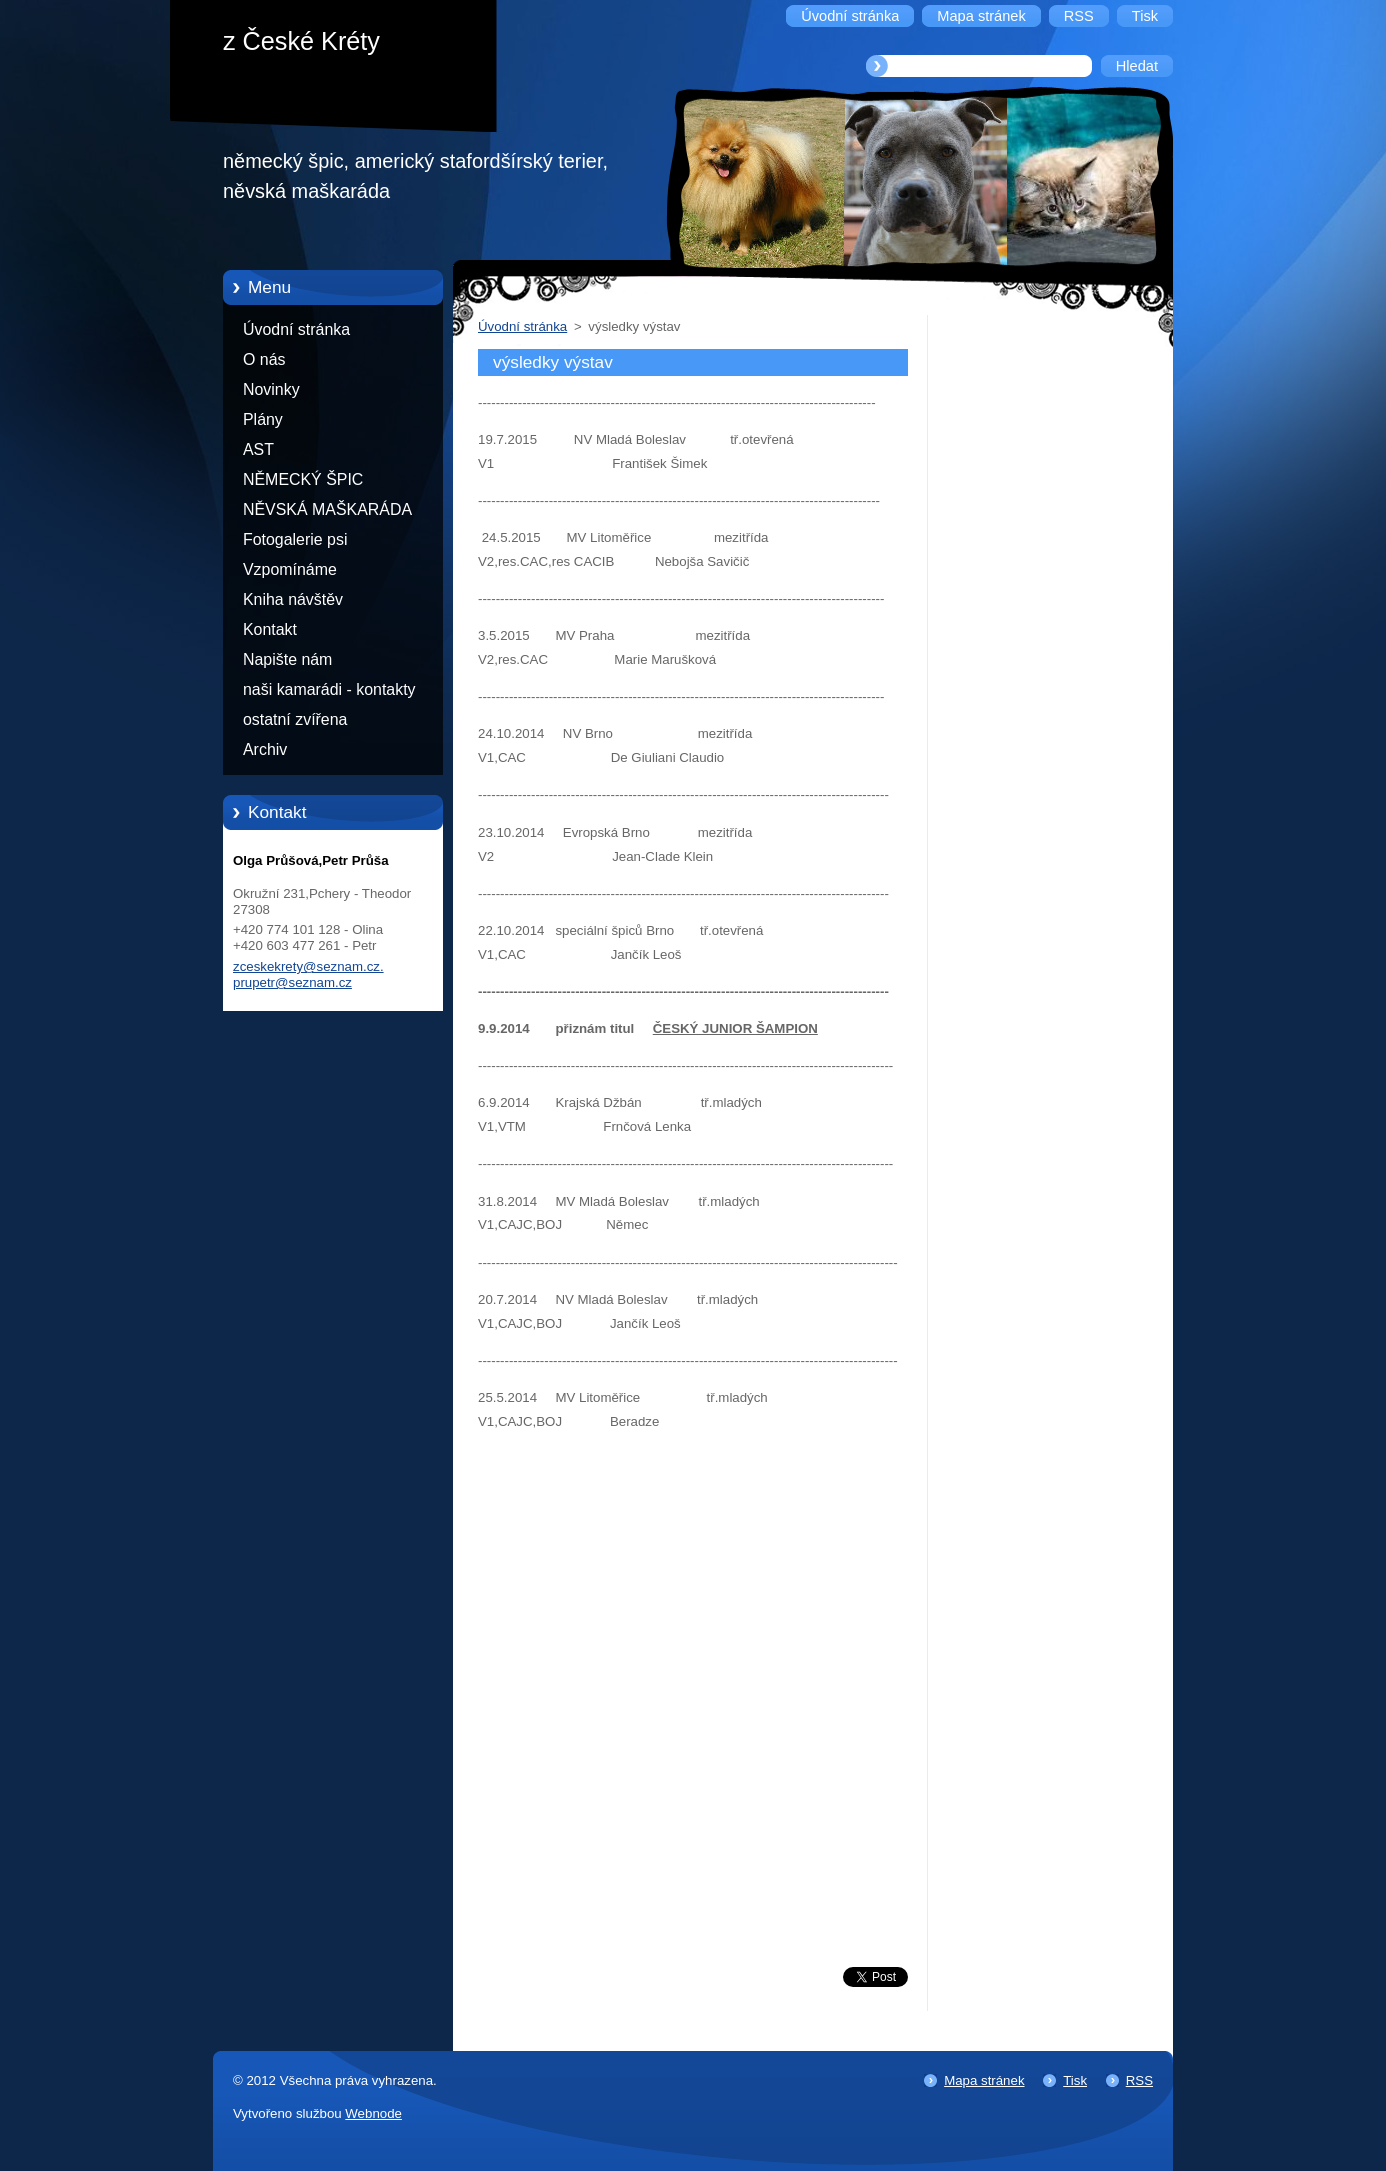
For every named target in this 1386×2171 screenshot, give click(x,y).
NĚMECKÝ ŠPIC (303, 479)
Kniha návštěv (293, 599)
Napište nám (287, 659)
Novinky (271, 389)
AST (258, 449)
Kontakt (270, 629)
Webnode (373, 2113)
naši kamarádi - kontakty (329, 689)
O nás (264, 359)
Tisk (1075, 2080)
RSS (1139, 2080)
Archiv (265, 749)
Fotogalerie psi (295, 539)
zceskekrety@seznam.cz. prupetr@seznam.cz (308, 974)
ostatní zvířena (295, 719)
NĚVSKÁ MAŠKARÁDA (327, 509)
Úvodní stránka (296, 329)
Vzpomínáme (290, 569)
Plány (263, 419)
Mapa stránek (984, 2080)
